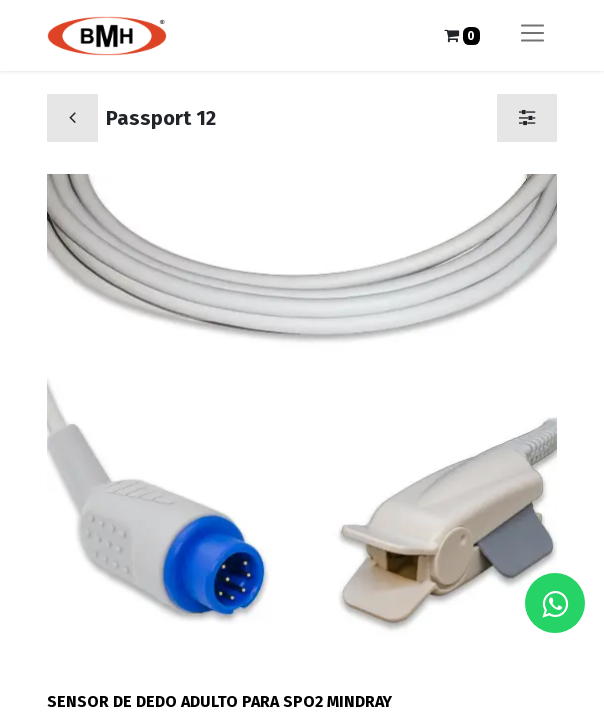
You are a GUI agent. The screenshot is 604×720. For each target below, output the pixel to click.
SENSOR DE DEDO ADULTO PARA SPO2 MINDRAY (219, 701)
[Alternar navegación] (532, 35)
